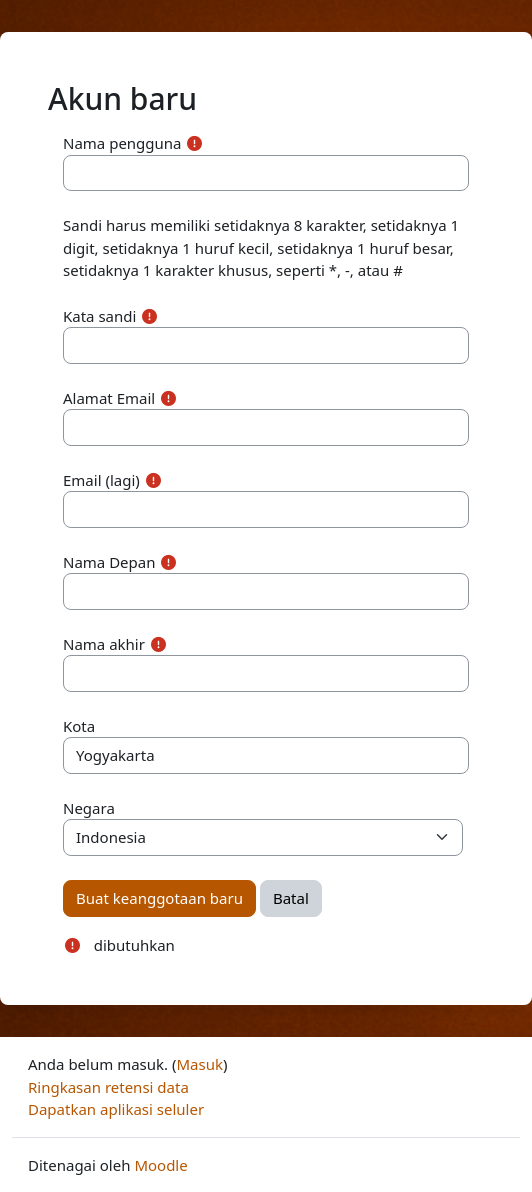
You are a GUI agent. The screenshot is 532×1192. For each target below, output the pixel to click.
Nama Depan (109, 562)
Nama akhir (104, 644)
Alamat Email (109, 398)
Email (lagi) (101, 480)
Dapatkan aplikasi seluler (116, 1109)
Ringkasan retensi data (108, 1087)
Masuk (199, 1064)
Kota (79, 726)
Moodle (160, 1165)
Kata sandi (99, 316)
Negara (89, 808)
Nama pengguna (122, 143)
